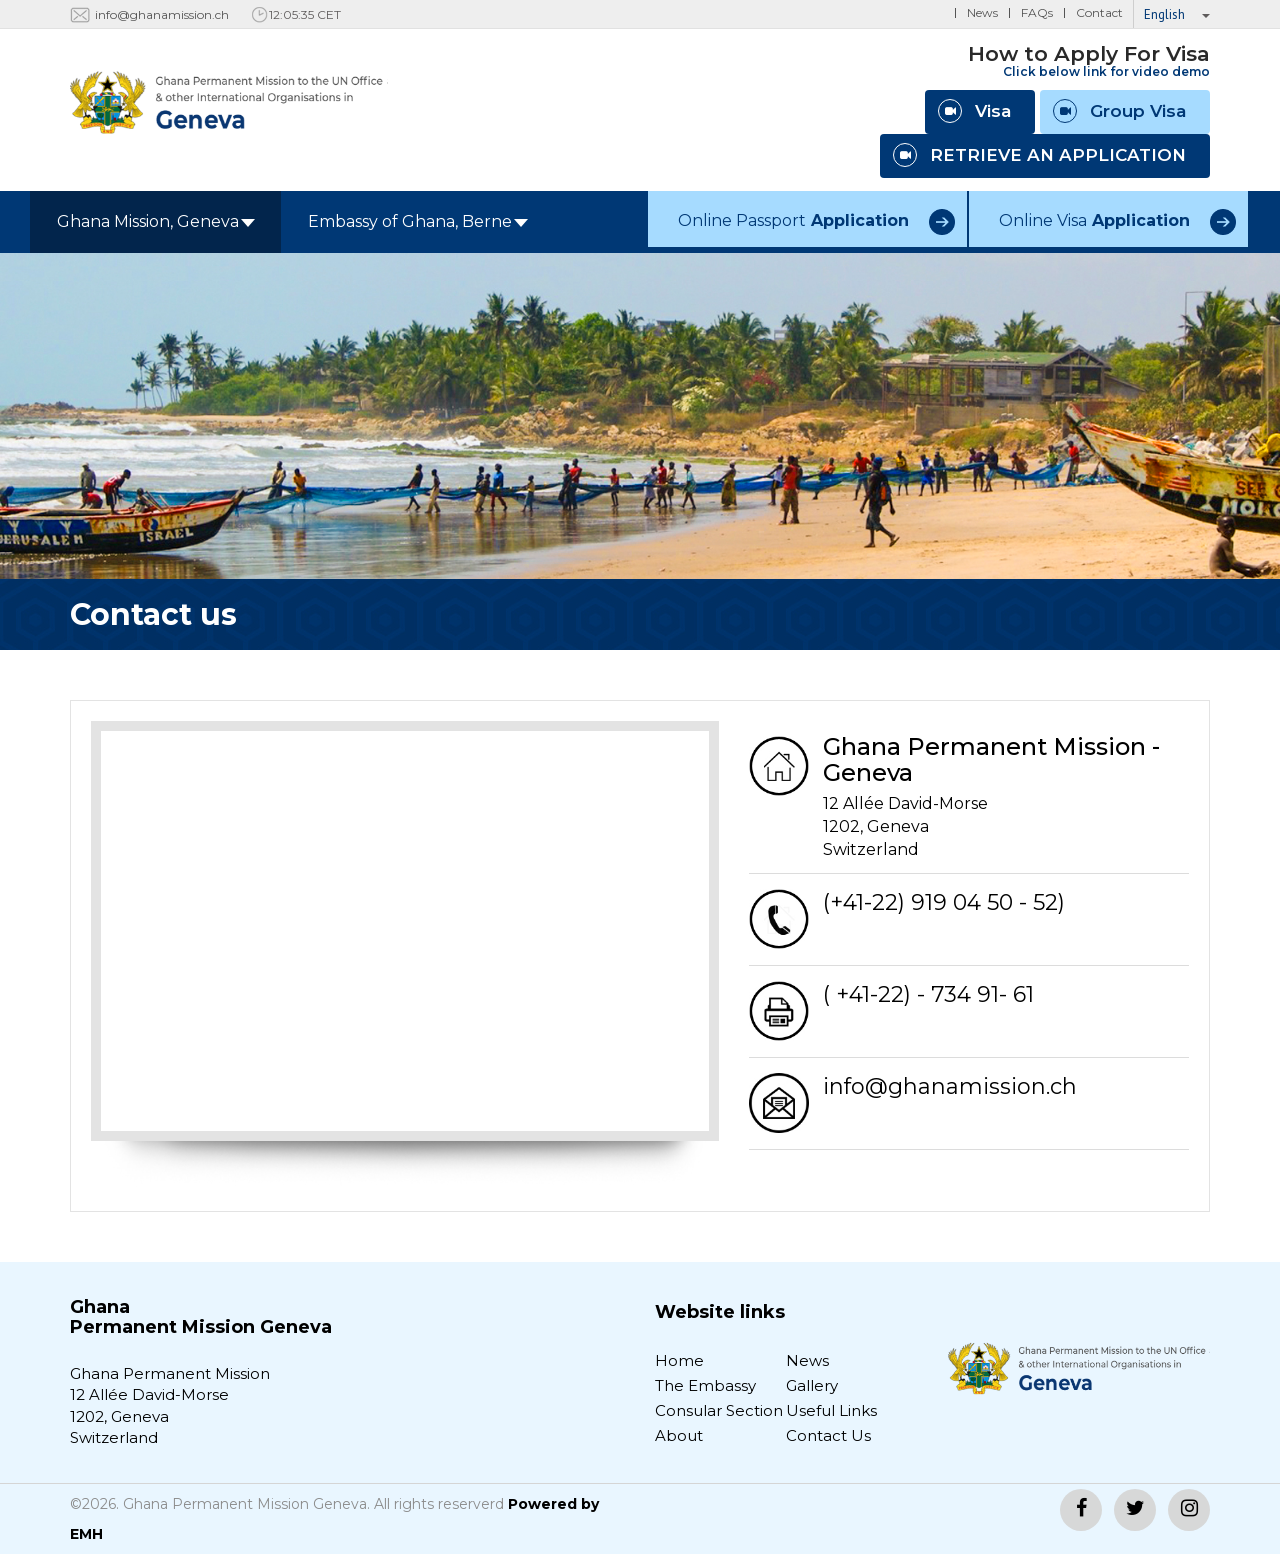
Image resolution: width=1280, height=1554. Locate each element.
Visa (974, 111)
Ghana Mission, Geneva (156, 221)
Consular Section (719, 1410)
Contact (1099, 12)
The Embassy (705, 1385)
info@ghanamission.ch (162, 14)
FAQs (1037, 12)
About (679, 1435)
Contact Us (828, 1435)
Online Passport (793, 220)
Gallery (812, 1385)
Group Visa (1119, 111)
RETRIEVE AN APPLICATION (1039, 155)
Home (679, 1360)
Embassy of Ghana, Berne (418, 221)
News (982, 12)
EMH (86, 1534)
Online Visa (1094, 220)
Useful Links (831, 1410)
